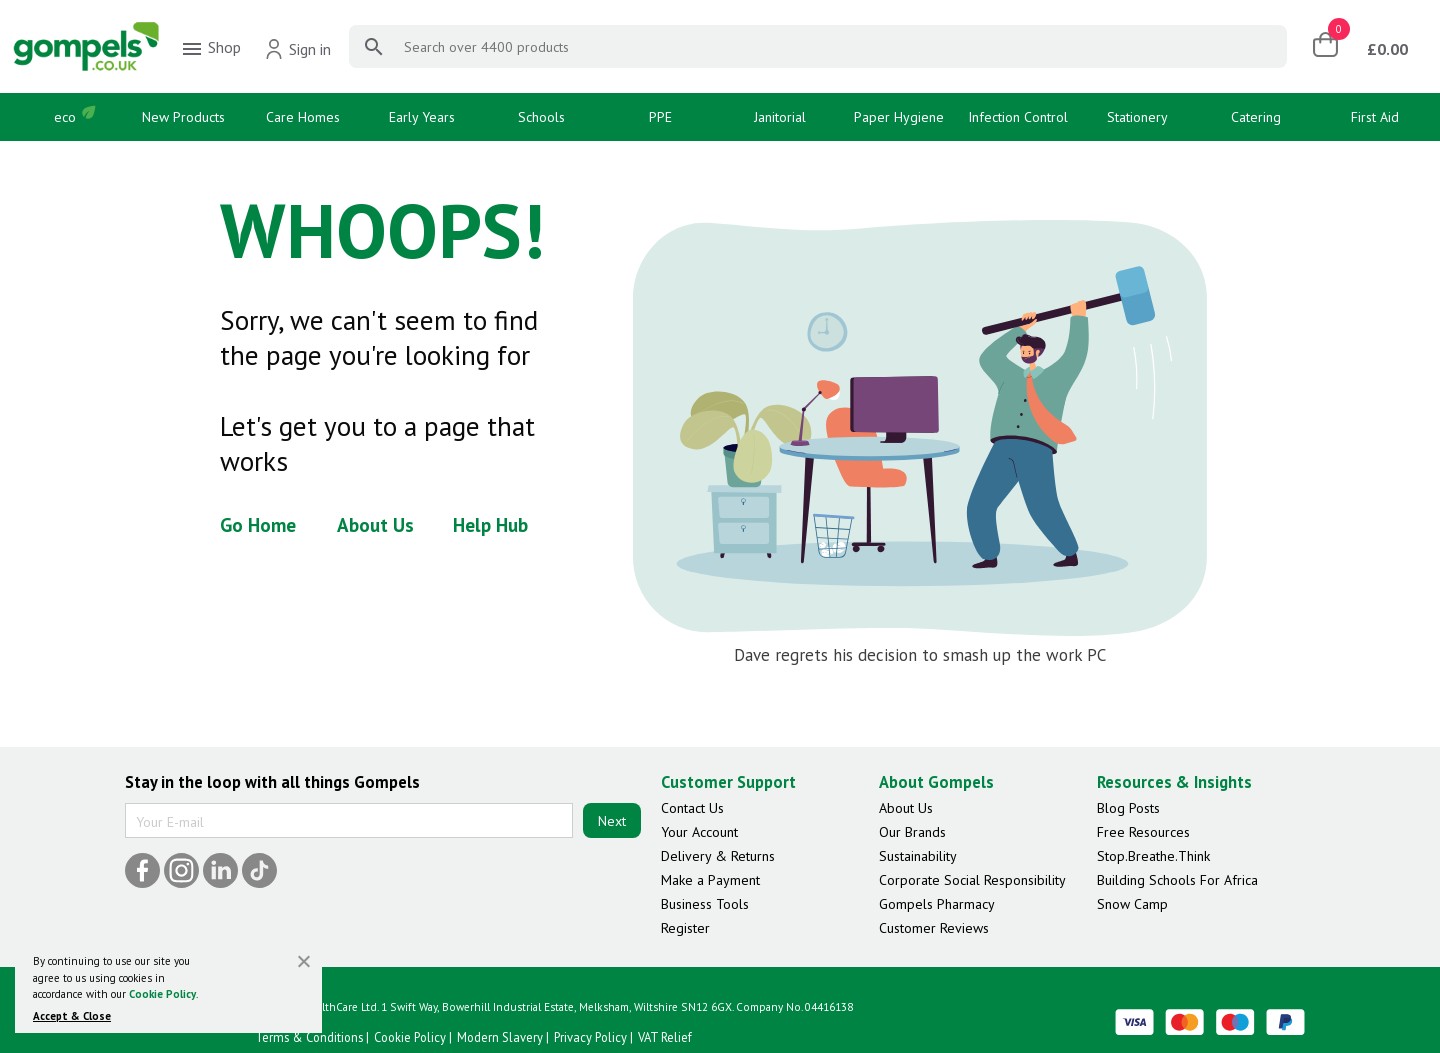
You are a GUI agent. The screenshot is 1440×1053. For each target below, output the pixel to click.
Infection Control (1018, 117)
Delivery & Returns (718, 856)
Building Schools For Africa (1177, 880)
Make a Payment (710, 880)
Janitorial (780, 117)
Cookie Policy (162, 994)
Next (612, 821)
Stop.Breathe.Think (1153, 856)
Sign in (297, 49)
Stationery (1137, 117)
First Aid (1375, 117)
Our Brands (912, 832)
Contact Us (692, 808)
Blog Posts (1128, 808)
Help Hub (490, 525)
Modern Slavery (500, 1037)
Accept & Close (72, 1016)
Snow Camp (1132, 904)
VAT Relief (665, 1037)
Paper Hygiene (899, 117)
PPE (660, 117)
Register (685, 928)
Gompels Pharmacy (937, 904)
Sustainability (918, 856)
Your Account (699, 832)
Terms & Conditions (309, 1037)
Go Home (258, 525)
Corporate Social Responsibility (972, 880)
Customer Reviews (934, 928)
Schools (541, 117)
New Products (183, 117)
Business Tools (705, 904)
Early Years (422, 117)
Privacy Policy (590, 1037)
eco (65, 117)
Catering (1256, 117)
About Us (375, 525)
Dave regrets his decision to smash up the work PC (920, 655)
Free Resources (1143, 832)
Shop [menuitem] (210, 49)
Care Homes (303, 117)
